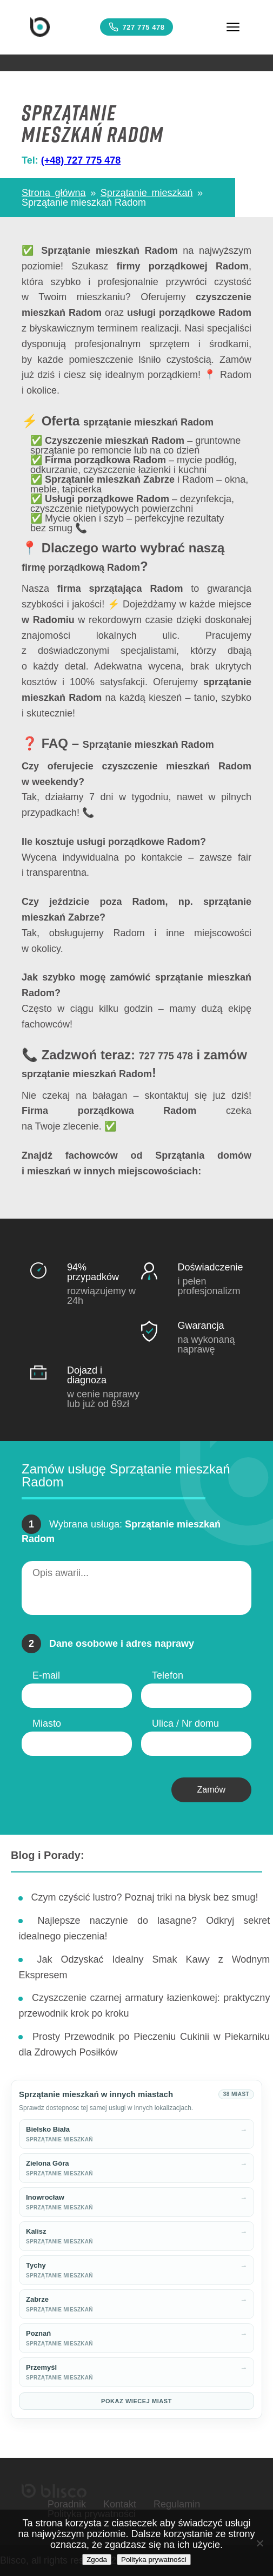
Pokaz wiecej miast (136, 2401)
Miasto (46, 1723)
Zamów (211, 1789)
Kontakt (119, 2504)
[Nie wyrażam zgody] (259, 2543)
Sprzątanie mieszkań (147, 192)
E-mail (46, 1675)
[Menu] (233, 27)
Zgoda (96, 2559)
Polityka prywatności (154, 2559)
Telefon (167, 1675)
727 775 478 (137, 27)
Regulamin (177, 2504)
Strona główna (54, 192)
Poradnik (67, 2504)
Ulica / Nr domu (185, 1723)
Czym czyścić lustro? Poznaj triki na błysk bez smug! (144, 1897)
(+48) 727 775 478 (81, 160)
